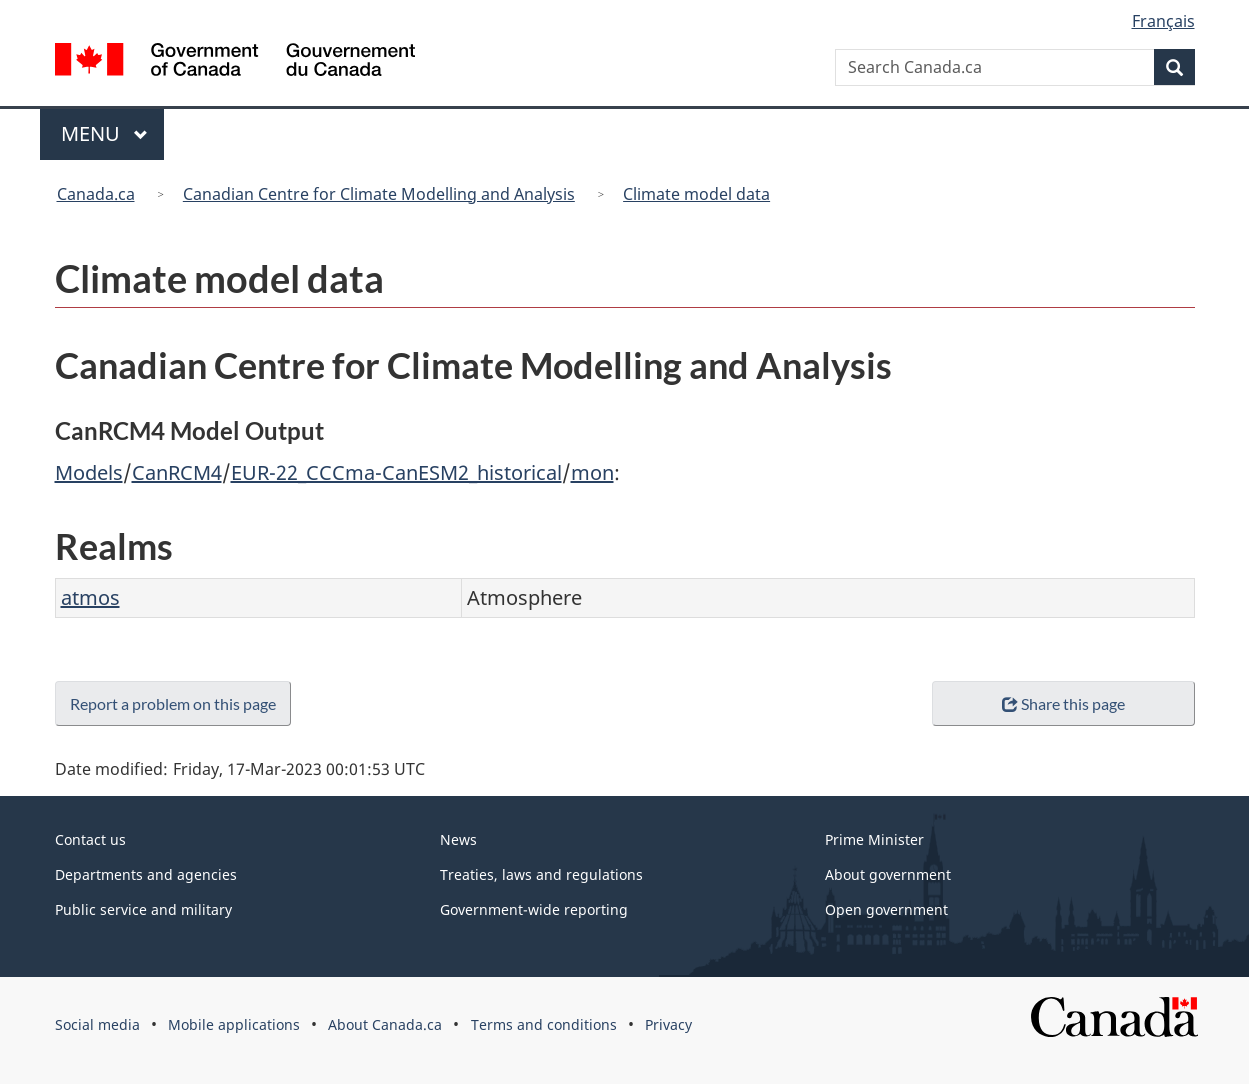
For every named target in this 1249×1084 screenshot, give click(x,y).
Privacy (668, 1024)
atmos (90, 597)
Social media (97, 1024)
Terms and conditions (544, 1024)
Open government (886, 909)
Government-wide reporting (534, 909)
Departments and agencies (146, 874)
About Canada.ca (385, 1024)
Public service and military (143, 909)
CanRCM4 (177, 472)
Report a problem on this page (177, 703)
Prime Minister (874, 839)
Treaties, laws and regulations (541, 874)
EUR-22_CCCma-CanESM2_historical (396, 472)
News (458, 839)
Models (89, 472)
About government (888, 874)
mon (592, 472)
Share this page (1063, 703)
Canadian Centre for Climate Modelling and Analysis (379, 194)
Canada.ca (96, 194)
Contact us (90, 839)
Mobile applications (234, 1024)
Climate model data (696, 194)
